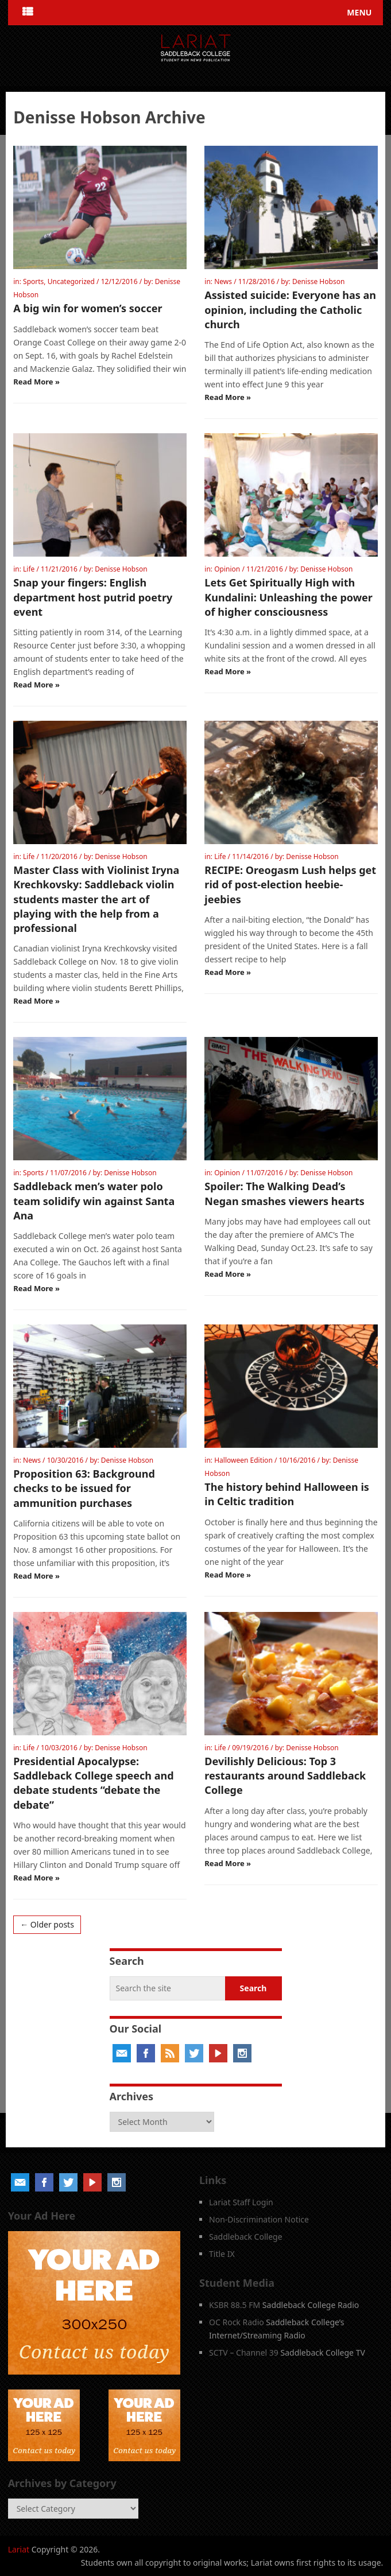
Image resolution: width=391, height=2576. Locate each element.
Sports (33, 281)
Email (122, 2053)
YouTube (218, 2053)
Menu (359, 12)
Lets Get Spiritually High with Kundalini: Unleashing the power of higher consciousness (288, 597)
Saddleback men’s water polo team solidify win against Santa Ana (94, 1200)
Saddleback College (245, 2236)
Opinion (227, 569)
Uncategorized (71, 281)
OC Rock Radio (236, 2322)
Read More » (36, 381)
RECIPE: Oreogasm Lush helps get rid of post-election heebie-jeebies (290, 884)
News (223, 281)
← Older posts (47, 1924)
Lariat (19, 2549)
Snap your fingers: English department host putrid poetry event (92, 597)
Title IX (222, 2253)
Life (28, 569)
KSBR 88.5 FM (234, 2304)
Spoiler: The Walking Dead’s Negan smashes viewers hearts (284, 1193)
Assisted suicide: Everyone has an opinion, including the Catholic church (290, 309)
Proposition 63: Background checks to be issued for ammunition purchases (84, 1488)
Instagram (242, 2053)
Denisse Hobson (318, 281)
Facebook (146, 2053)
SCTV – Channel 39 (243, 2352)
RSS (170, 2053)
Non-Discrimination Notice (259, 2219)
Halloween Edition (243, 1460)
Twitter (194, 2053)
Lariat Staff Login (241, 2202)
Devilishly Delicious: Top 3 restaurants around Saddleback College (285, 1775)
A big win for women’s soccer (87, 308)
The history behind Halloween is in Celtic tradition (286, 1494)
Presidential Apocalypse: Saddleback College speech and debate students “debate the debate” (93, 1783)
